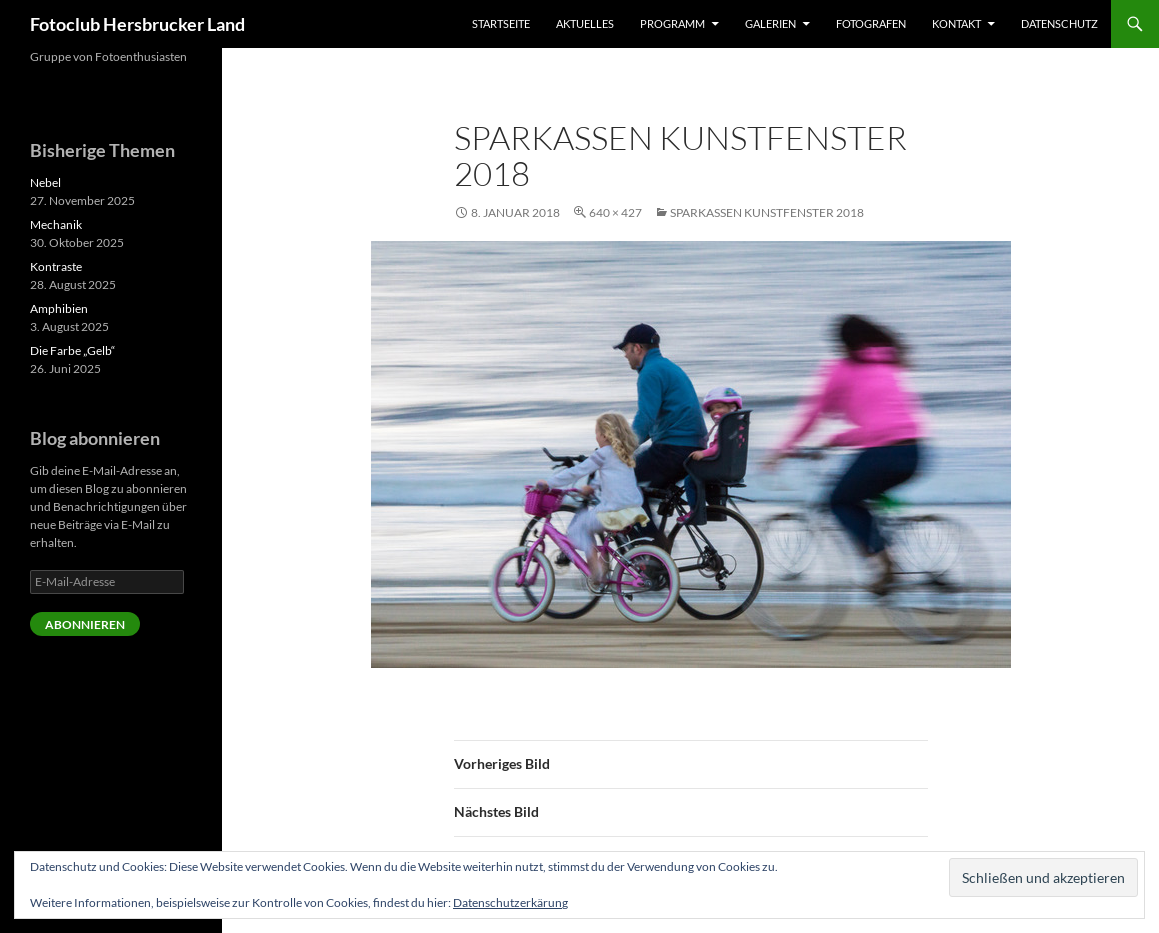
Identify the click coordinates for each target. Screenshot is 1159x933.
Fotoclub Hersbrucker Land (137, 24)
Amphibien (59, 308)
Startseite (501, 23)
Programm (672, 23)
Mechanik (56, 224)
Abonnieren (85, 624)
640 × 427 (615, 212)
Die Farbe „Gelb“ (72, 350)
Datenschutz (1059, 23)
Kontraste (56, 266)
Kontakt (956, 23)
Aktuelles (585, 23)
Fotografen (871, 23)
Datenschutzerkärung (510, 902)
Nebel (45, 182)
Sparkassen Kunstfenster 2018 (767, 212)
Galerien (770, 23)
